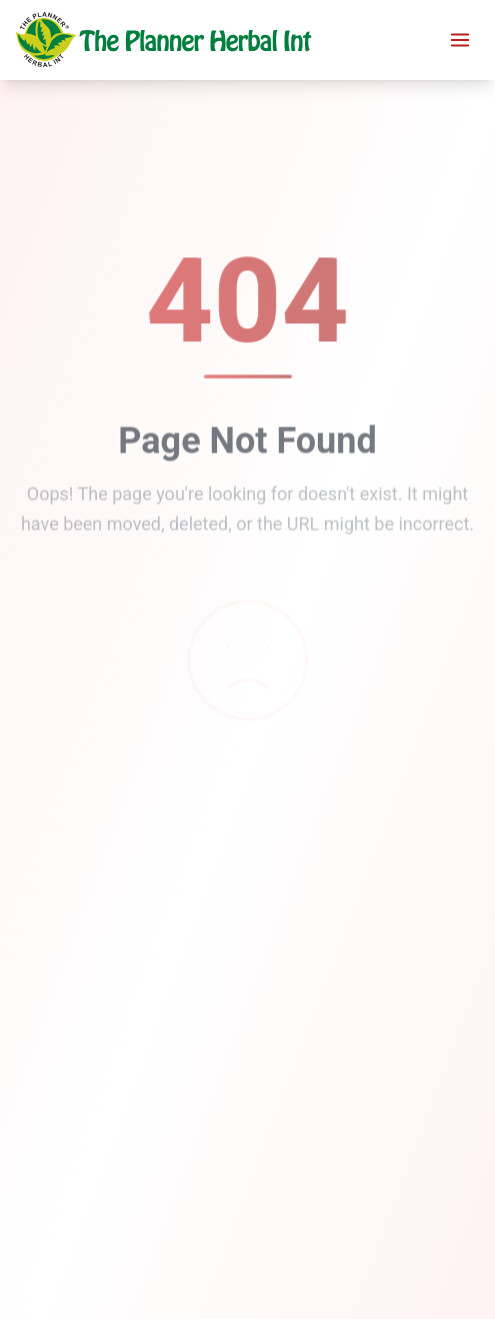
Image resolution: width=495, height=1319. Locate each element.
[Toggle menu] (460, 40)
